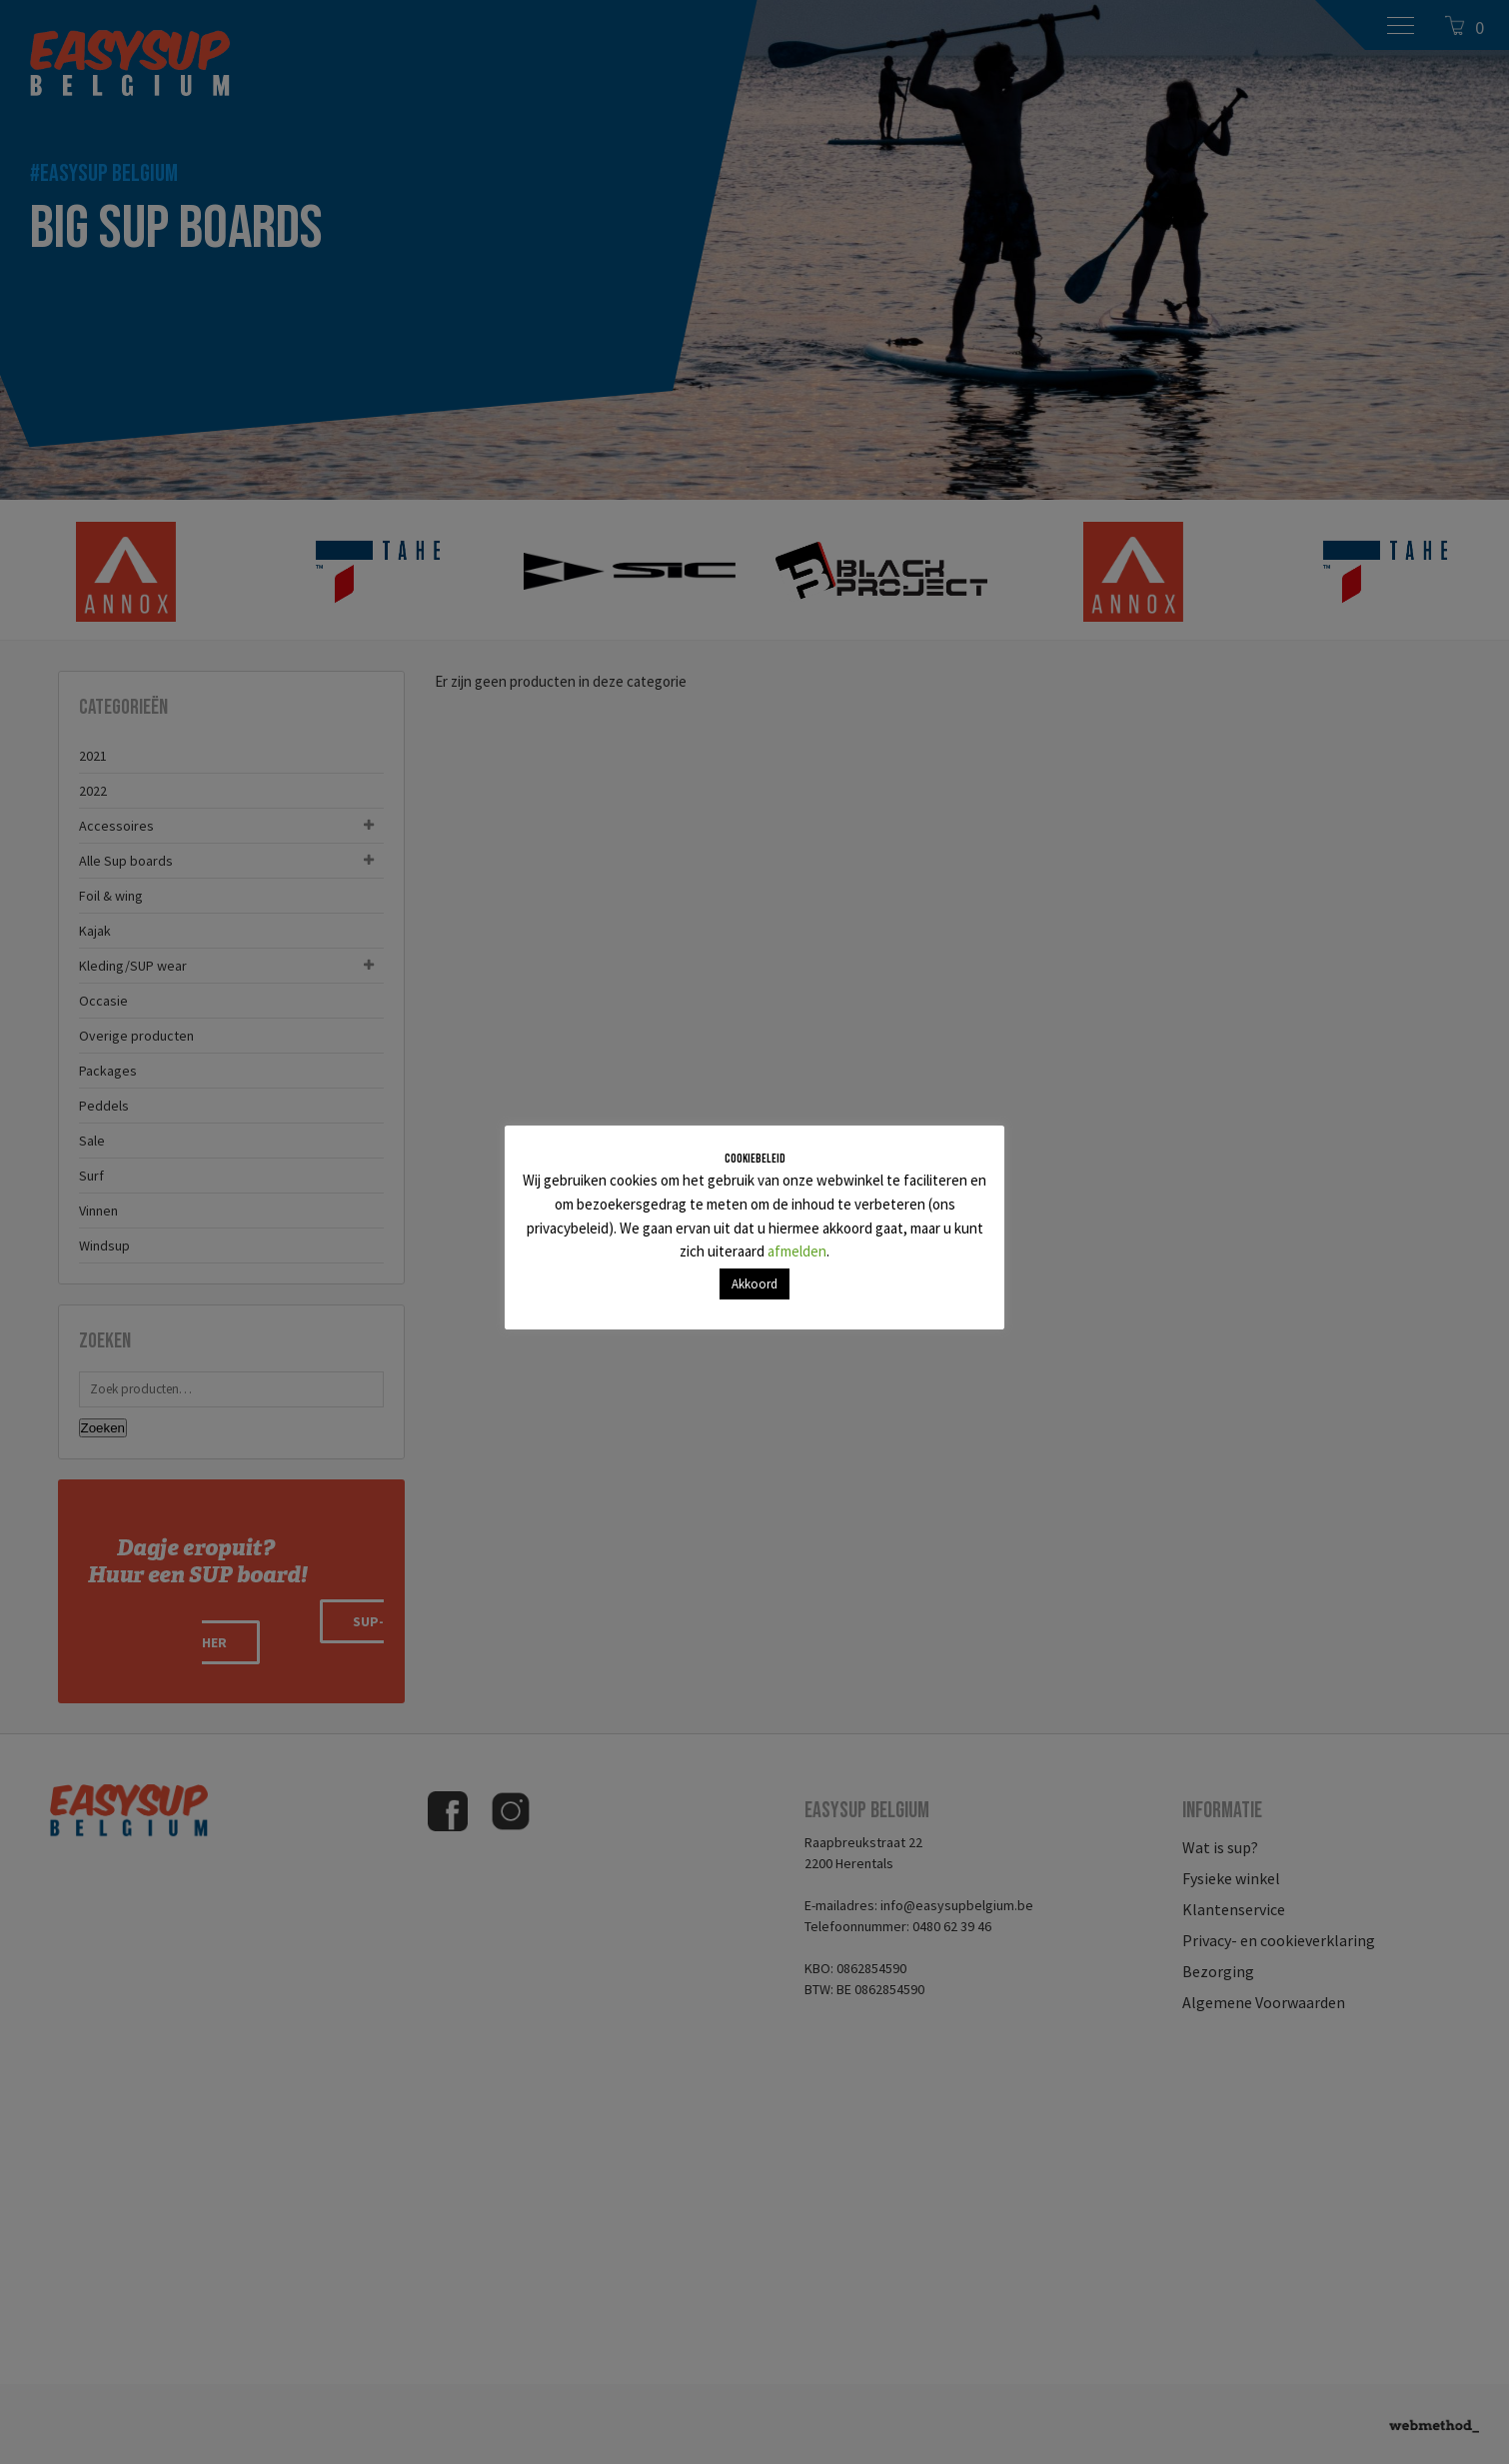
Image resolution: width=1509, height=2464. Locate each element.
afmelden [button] (796, 1250)
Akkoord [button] (754, 1283)
